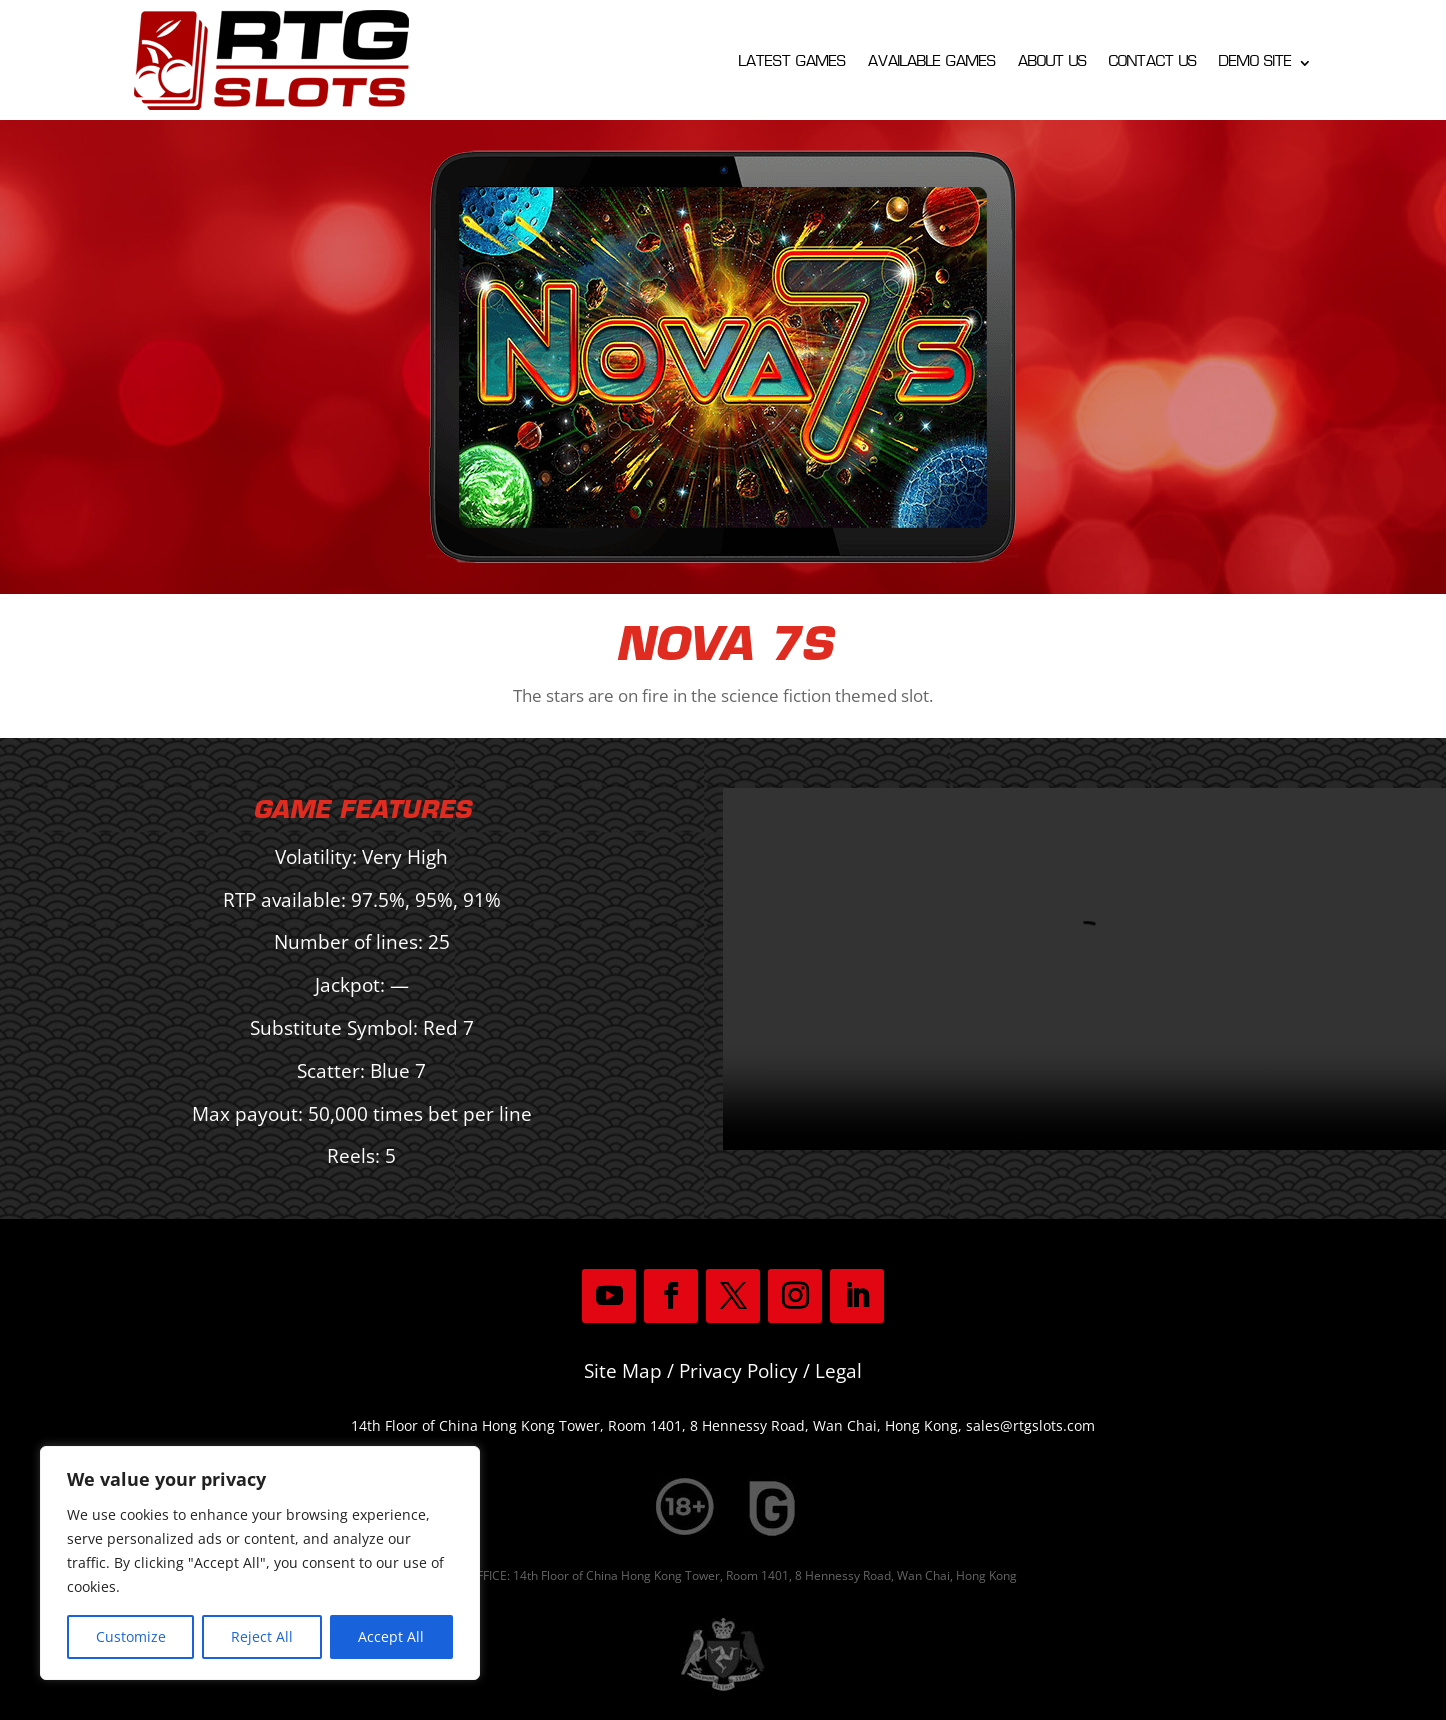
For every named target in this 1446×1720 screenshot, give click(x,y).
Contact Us (1153, 63)
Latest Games (792, 63)
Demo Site (1255, 63)
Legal (838, 1371)
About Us (1052, 63)
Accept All (391, 1636)
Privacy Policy (738, 1371)
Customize (131, 1636)
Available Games (932, 63)
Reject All (262, 1636)
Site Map (623, 1371)
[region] (260, 1563)
